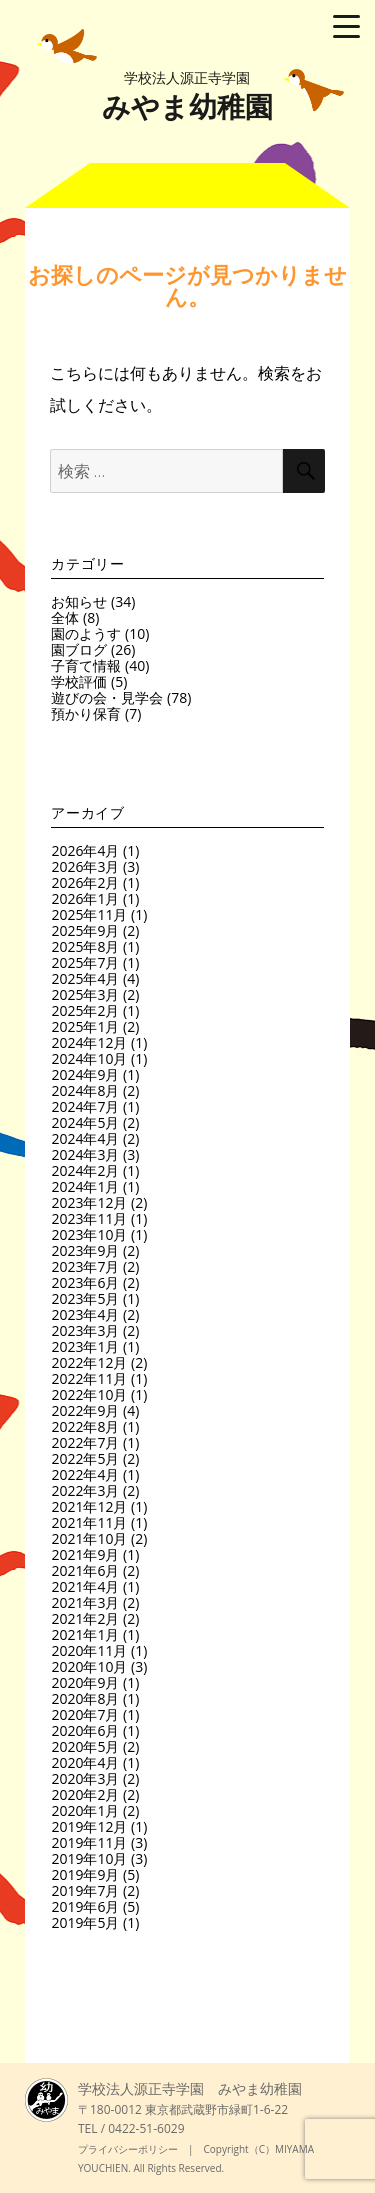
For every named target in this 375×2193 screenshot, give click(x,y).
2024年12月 (89, 1042)
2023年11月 (89, 1218)
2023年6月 (85, 1282)
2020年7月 (85, 1714)
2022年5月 (85, 1458)
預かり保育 (86, 713)
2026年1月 (85, 898)
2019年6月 (85, 1906)
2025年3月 (85, 994)
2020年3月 (85, 1778)
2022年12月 (89, 1362)
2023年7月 (85, 1266)
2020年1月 (85, 1810)
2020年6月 (85, 1730)
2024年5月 (85, 1122)
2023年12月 (89, 1202)
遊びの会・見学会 (107, 697)
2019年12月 (89, 1826)
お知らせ (79, 601)
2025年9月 (85, 930)
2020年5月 (85, 1746)
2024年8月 (85, 1090)
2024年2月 (85, 1170)
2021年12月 (89, 1506)
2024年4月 (85, 1138)
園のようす (86, 633)
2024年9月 (85, 1074)
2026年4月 (85, 850)
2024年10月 (89, 1058)
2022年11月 (89, 1378)
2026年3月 (85, 866)
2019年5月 (85, 1922)
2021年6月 (85, 1570)
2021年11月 (89, 1522)
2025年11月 (89, 914)
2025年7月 (85, 962)
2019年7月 (85, 1890)
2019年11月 (89, 1842)
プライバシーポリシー (128, 2149)
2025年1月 (85, 1026)
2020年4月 (85, 1762)
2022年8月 (85, 1426)
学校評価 (79, 681)
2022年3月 (85, 1490)
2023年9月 (85, 1250)
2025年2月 (85, 1010)
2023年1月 (85, 1346)
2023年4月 (85, 1314)
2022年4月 (85, 1474)
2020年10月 (89, 1666)
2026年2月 (85, 882)
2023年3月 (85, 1330)
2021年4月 (85, 1586)
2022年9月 (85, 1410)
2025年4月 (85, 978)
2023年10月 (89, 1234)
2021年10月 (89, 1538)
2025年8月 (85, 946)
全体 (65, 617)
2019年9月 (85, 1874)
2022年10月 (89, 1394)
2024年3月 (85, 1154)
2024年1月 (85, 1186)
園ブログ (79, 649)
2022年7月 (85, 1442)
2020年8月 (85, 1698)
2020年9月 (85, 1682)
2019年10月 (89, 1858)
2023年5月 (85, 1298)
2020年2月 (85, 1794)
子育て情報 (86, 665)
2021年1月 (85, 1634)
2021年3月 (85, 1602)
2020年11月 (89, 1650)
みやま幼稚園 (187, 96)
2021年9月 (85, 1554)
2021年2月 (85, 1618)
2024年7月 (85, 1106)
